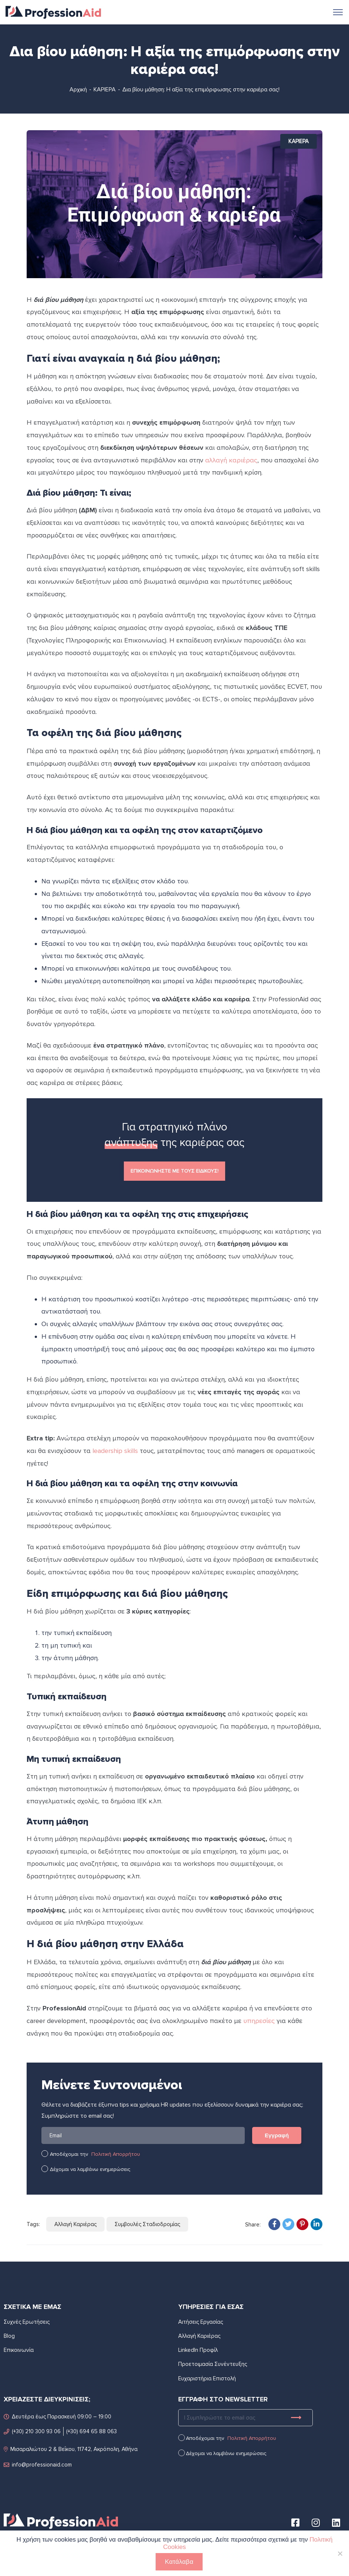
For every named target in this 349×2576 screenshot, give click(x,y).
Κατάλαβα (179, 2561)
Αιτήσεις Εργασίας (200, 2322)
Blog (9, 2336)
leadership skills (115, 1451)
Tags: (33, 2224)
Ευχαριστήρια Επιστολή (207, 2378)
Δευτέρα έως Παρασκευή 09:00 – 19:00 (57, 2416)
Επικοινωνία (19, 2350)
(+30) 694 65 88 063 (91, 2431)
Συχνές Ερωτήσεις (27, 2322)
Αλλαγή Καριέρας (75, 2224)
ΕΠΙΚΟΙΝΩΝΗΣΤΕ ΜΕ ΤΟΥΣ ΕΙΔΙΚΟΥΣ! (174, 1171)
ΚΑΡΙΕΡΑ (105, 89)
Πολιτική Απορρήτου (115, 2154)
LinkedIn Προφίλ (198, 2350)
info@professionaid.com (38, 2464)
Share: (253, 2224)
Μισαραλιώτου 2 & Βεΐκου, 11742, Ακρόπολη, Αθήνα (71, 2448)
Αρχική (78, 89)
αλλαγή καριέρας (231, 460)
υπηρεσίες (259, 2021)
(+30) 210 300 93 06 (32, 2431)
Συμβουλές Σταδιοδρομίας (147, 2224)
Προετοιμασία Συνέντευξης (212, 2364)
